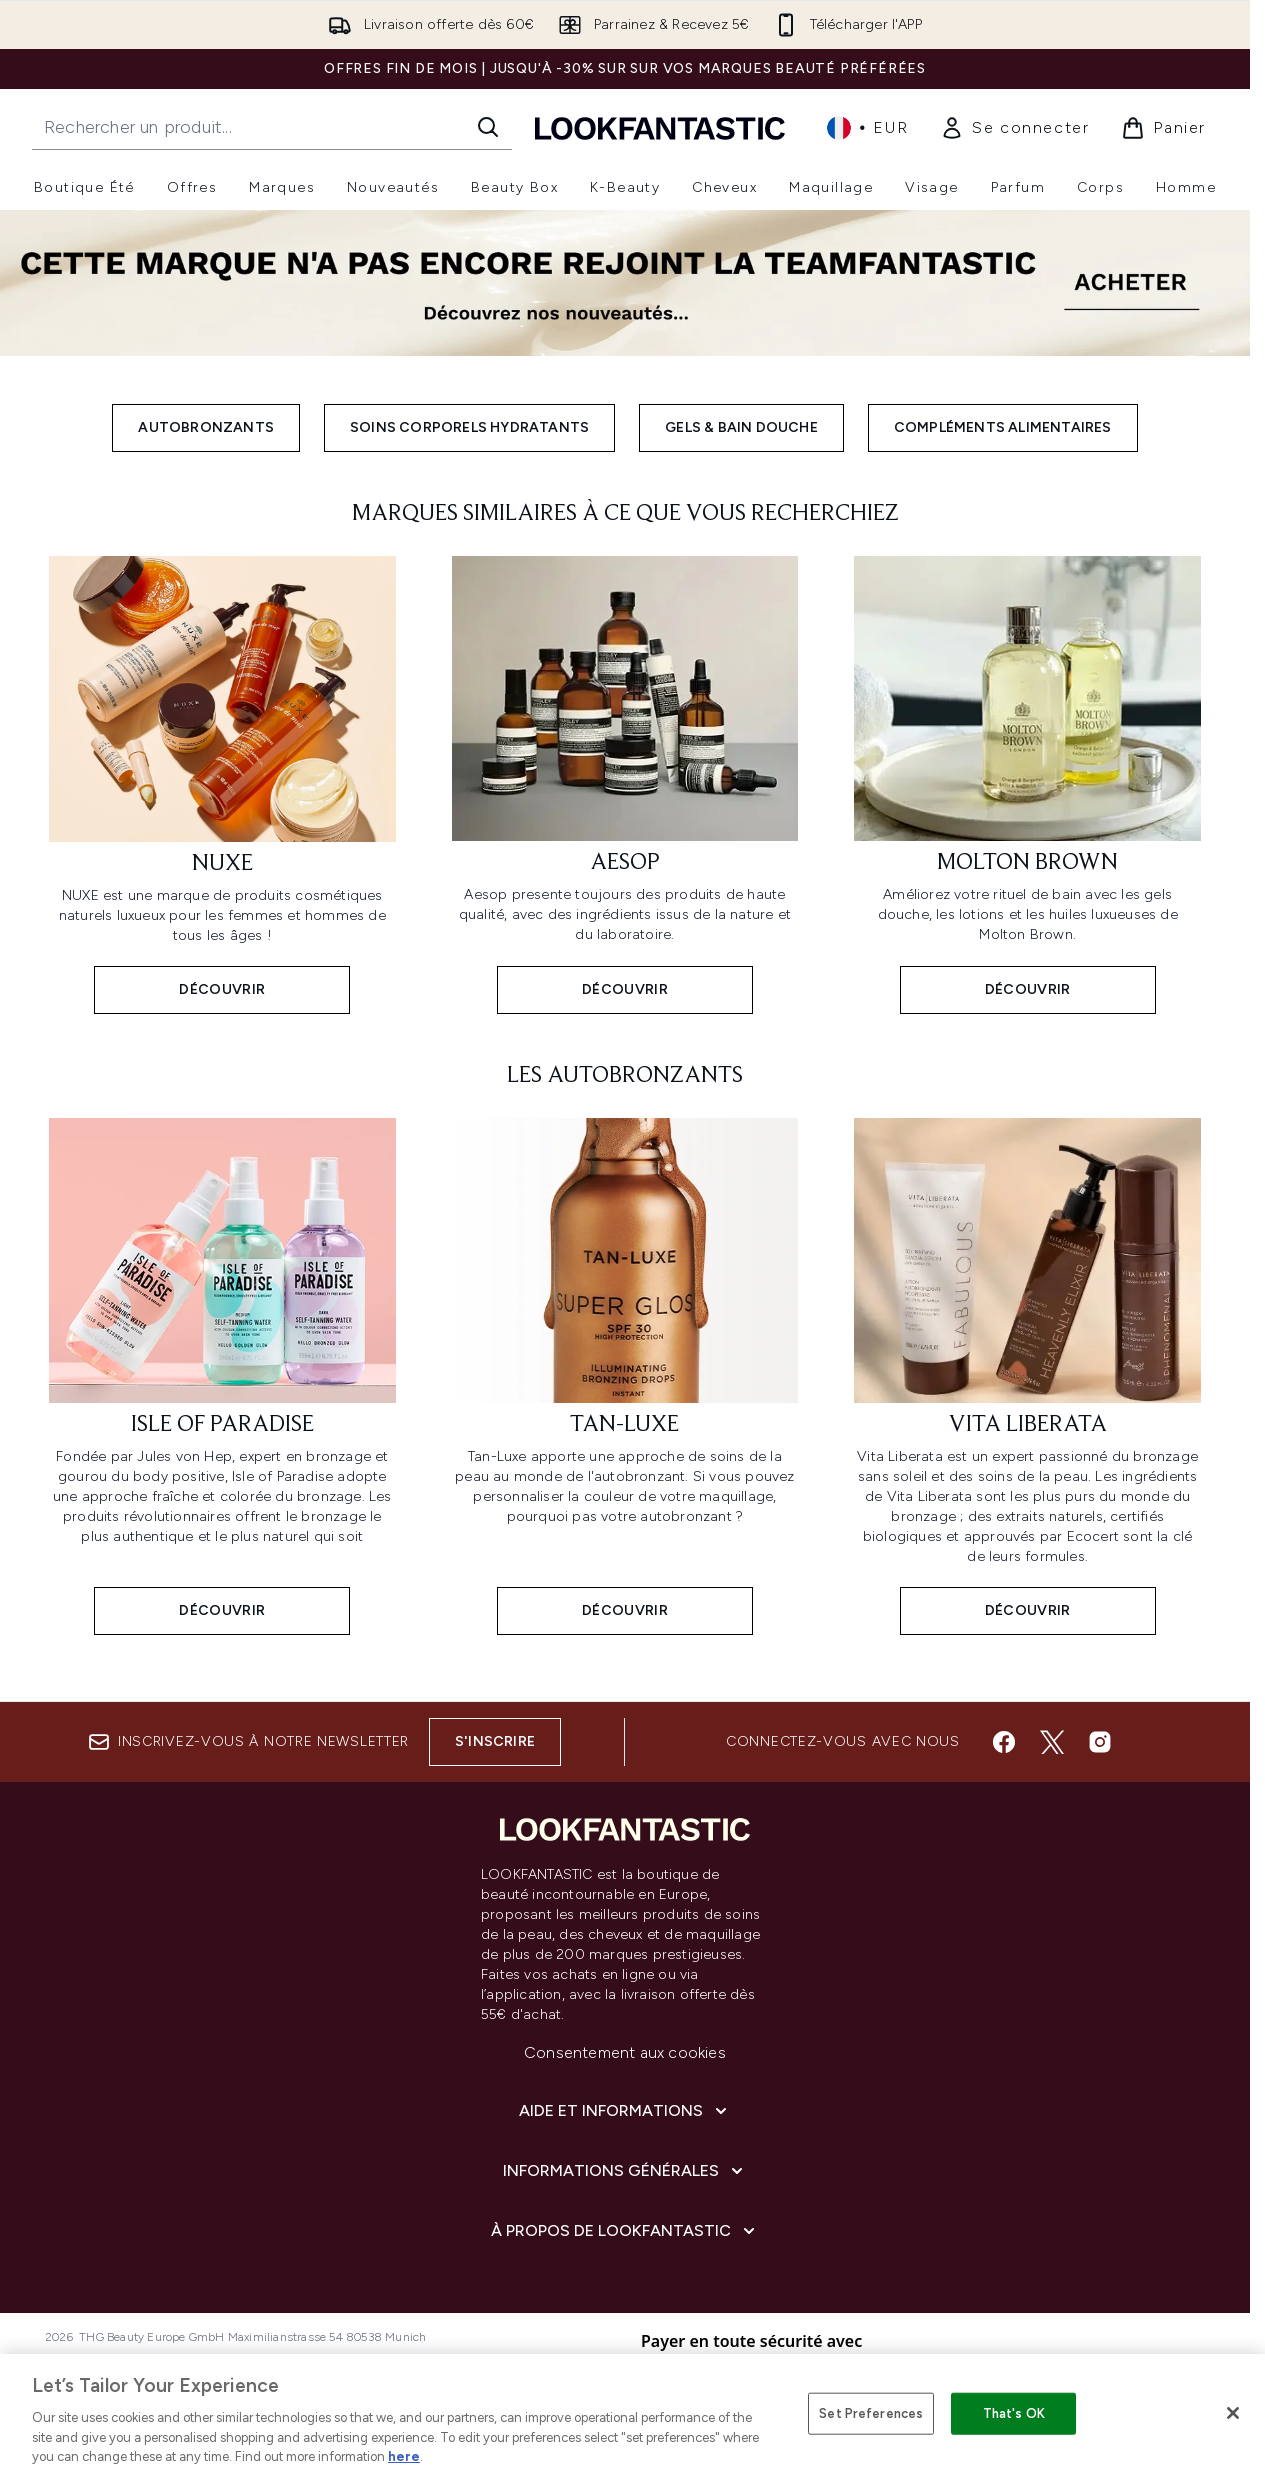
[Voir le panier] (1163, 128)
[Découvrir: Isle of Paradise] (222, 1374)
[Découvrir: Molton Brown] (1027, 782)
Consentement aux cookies (625, 2052)
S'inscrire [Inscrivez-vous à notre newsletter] (495, 1741)
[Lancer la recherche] (488, 127)
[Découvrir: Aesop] (625, 782)
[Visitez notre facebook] (1004, 1742)
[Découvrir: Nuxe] (222, 782)
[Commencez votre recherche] (272, 127)
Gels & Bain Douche (741, 427)
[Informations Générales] (625, 2171)
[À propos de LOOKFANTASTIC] (625, 2231)
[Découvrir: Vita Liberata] (1027, 1374)
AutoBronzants (206, 427)
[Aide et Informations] (625, 2111)
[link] (1014, 128)
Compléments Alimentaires (1003, 427)
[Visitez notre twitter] (1052, 1742)
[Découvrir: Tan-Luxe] (625, 1374)
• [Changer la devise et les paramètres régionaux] (867, 128)
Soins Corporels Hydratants (469, 427)
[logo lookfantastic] (660, 127)
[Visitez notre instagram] (1100, 1742)
